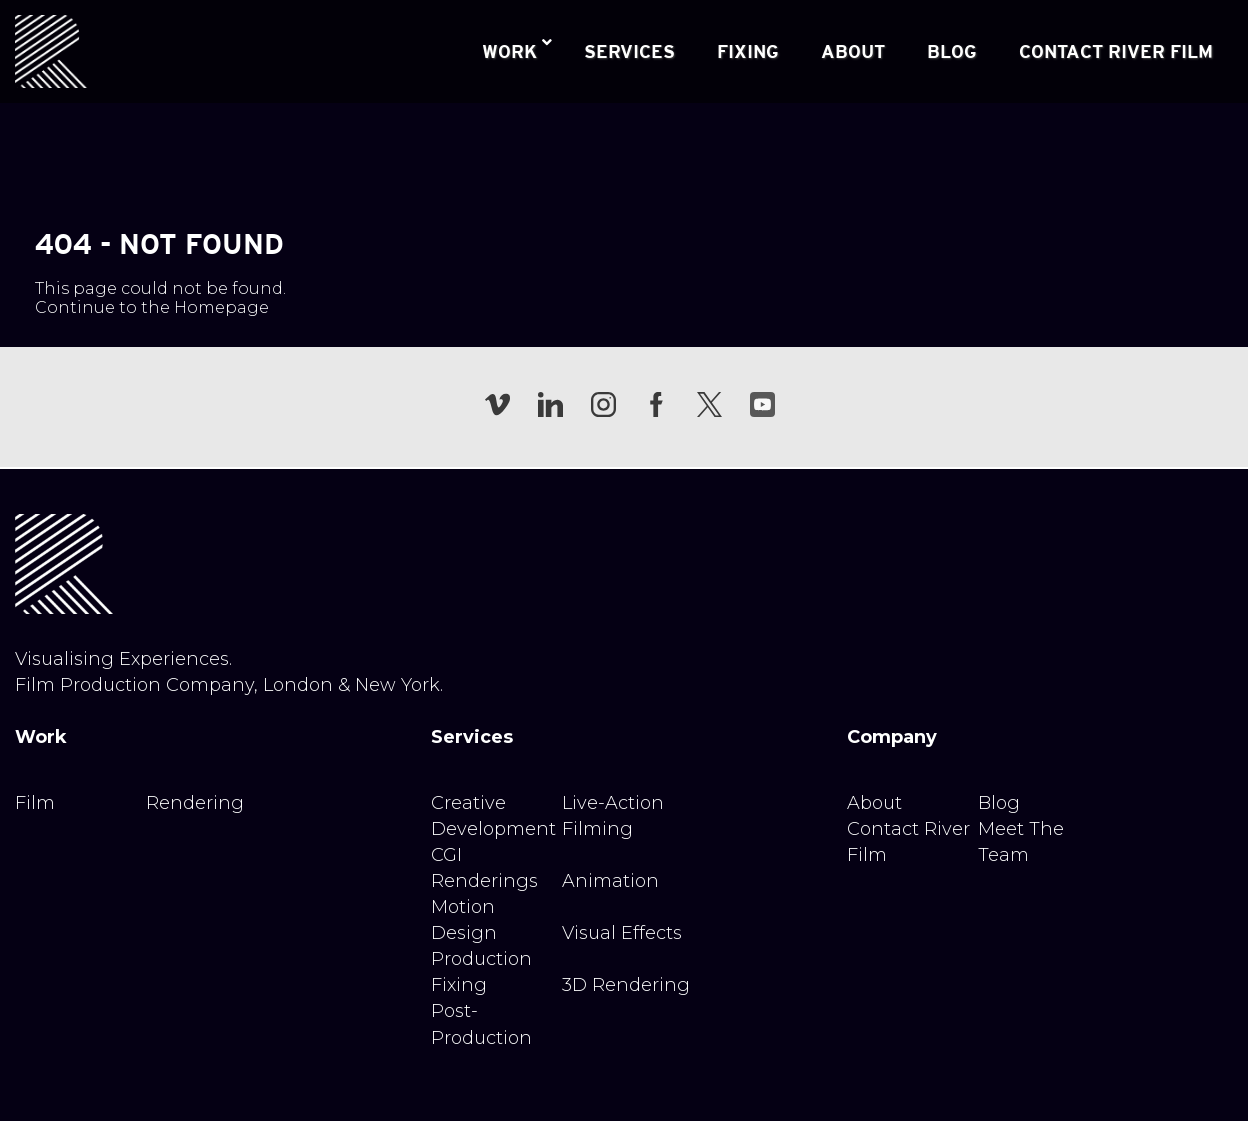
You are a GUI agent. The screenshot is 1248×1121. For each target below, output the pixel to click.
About (874, 803)
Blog (999, 803)
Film (35, 803)
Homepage (221, 307)
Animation (610, 881)
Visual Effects (622, 933)
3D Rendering (626, 985)
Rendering (195, 803)
